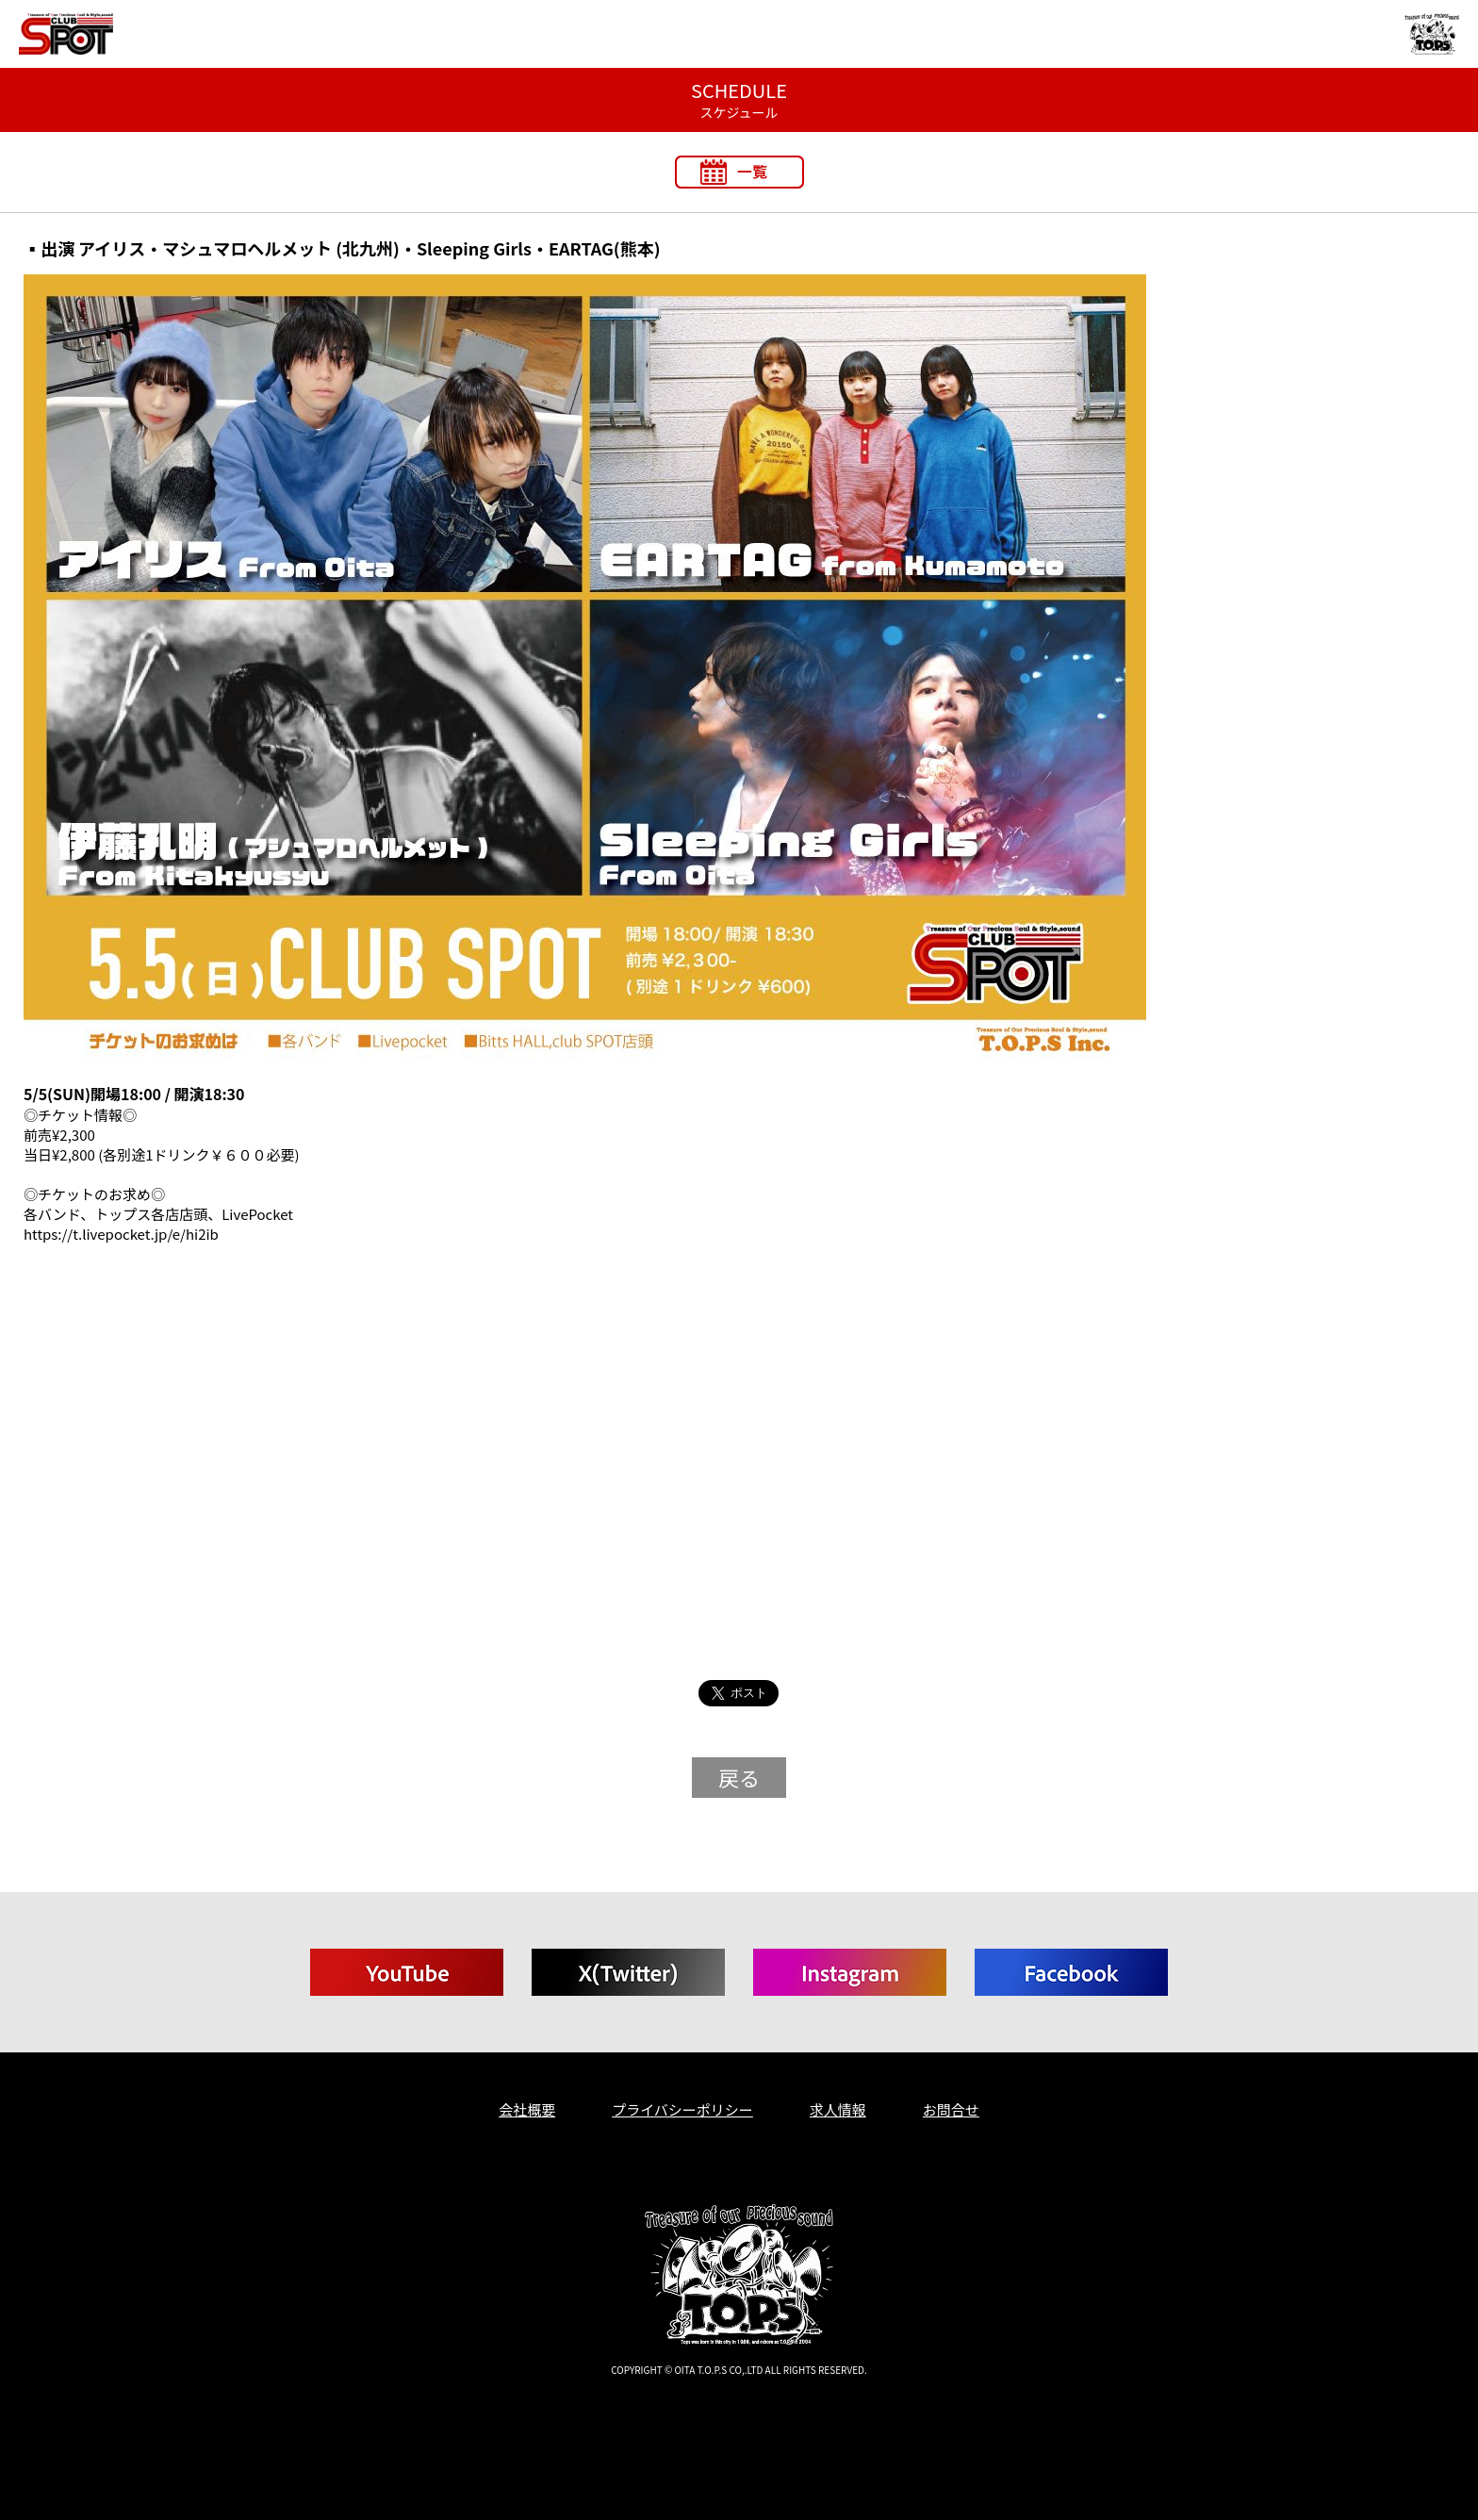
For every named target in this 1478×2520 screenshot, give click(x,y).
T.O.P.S (36, 2401)
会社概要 (527, 2109)
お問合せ (951, 2109)
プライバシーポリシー (682, 2109)
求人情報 (838, 2109)
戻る (739, 1777)
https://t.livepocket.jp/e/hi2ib (121, 1234)
